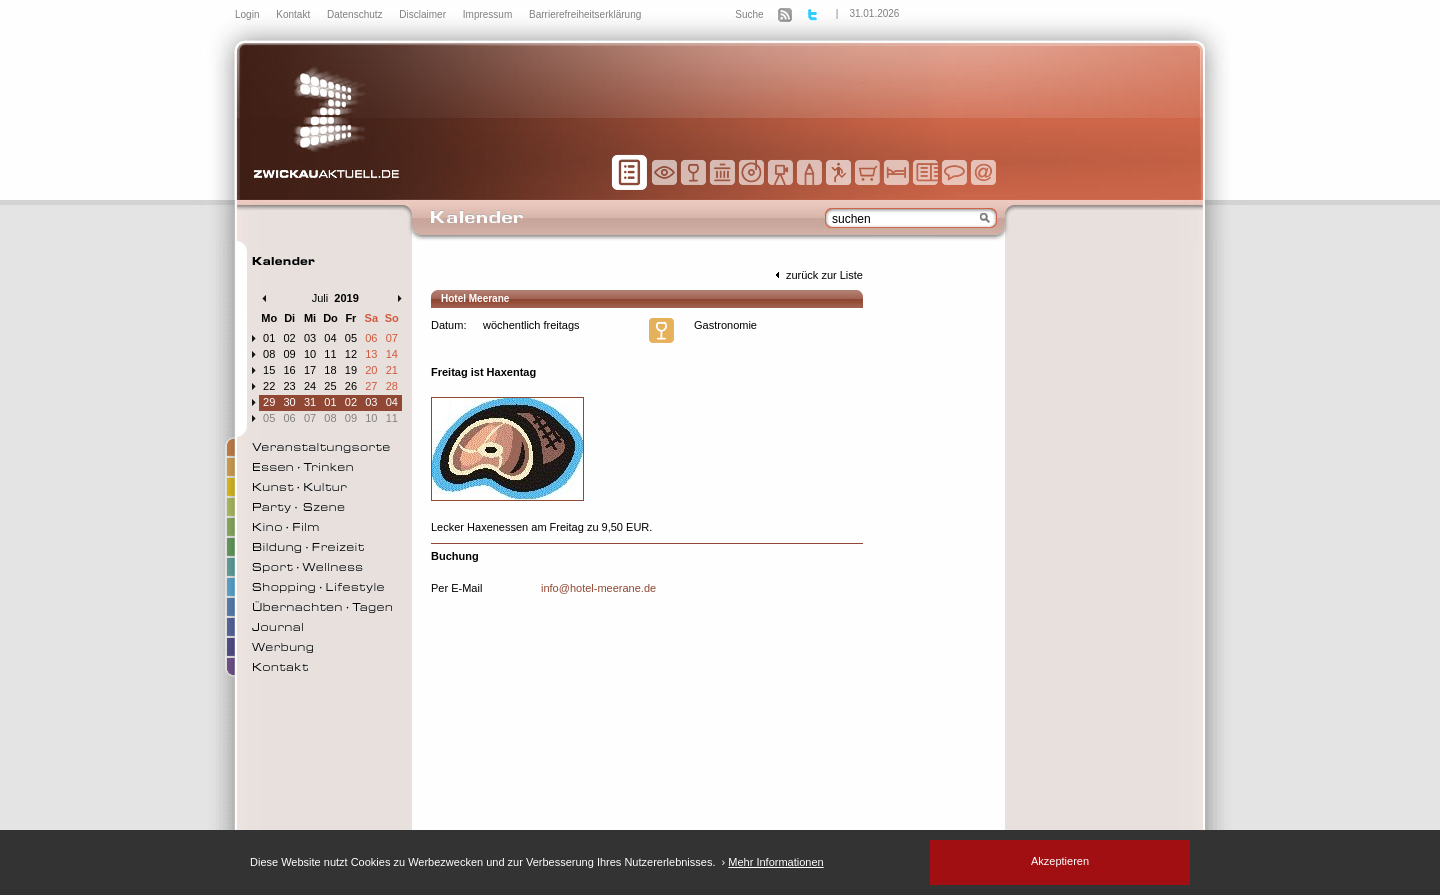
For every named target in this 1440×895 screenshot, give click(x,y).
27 (371, 386)
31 (310, 402)
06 (371, 338)
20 (371, 370)
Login (248, 14)
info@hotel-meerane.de (598, 588)
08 (269, 354)
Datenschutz (356, 14)
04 (330, 338)
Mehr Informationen (775, 862)
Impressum (489, 14)
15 (269, 370)
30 (290, 402)
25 (330, 386)
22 (269, 386)
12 (351, 354)
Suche (749, 14)
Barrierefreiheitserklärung (585, 14)
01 (269, 338)
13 (371, 354)
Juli (320, 298)
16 (290, 370)
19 (351, 370)
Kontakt (294, 14)
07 (392, 338)
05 (351, 338)
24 (310, 386)
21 (392, 370)
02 (290, 338)
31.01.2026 (874, 13)
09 (290, 354)
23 (290, 386)
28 (392, 386)
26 (351, 386)
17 (310, 370)
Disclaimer (423, 14)
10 (310, 354)
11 (330, 354)
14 (392, 354)
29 (269, 402)
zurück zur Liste (817, 275)
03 (310, 338)
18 (330, 370)
